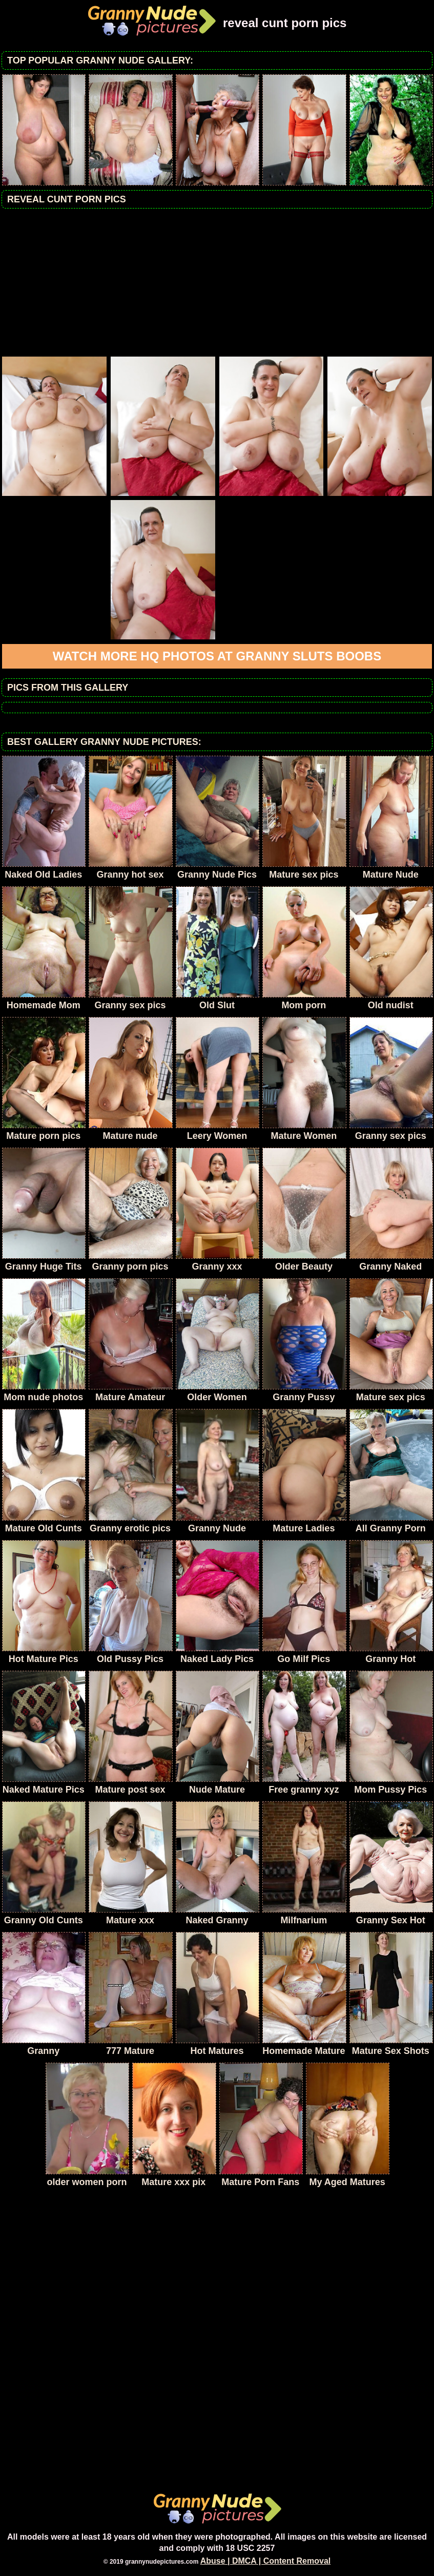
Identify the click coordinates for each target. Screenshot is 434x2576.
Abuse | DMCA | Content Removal (265, 2561)
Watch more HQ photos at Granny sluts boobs (217, 656)
